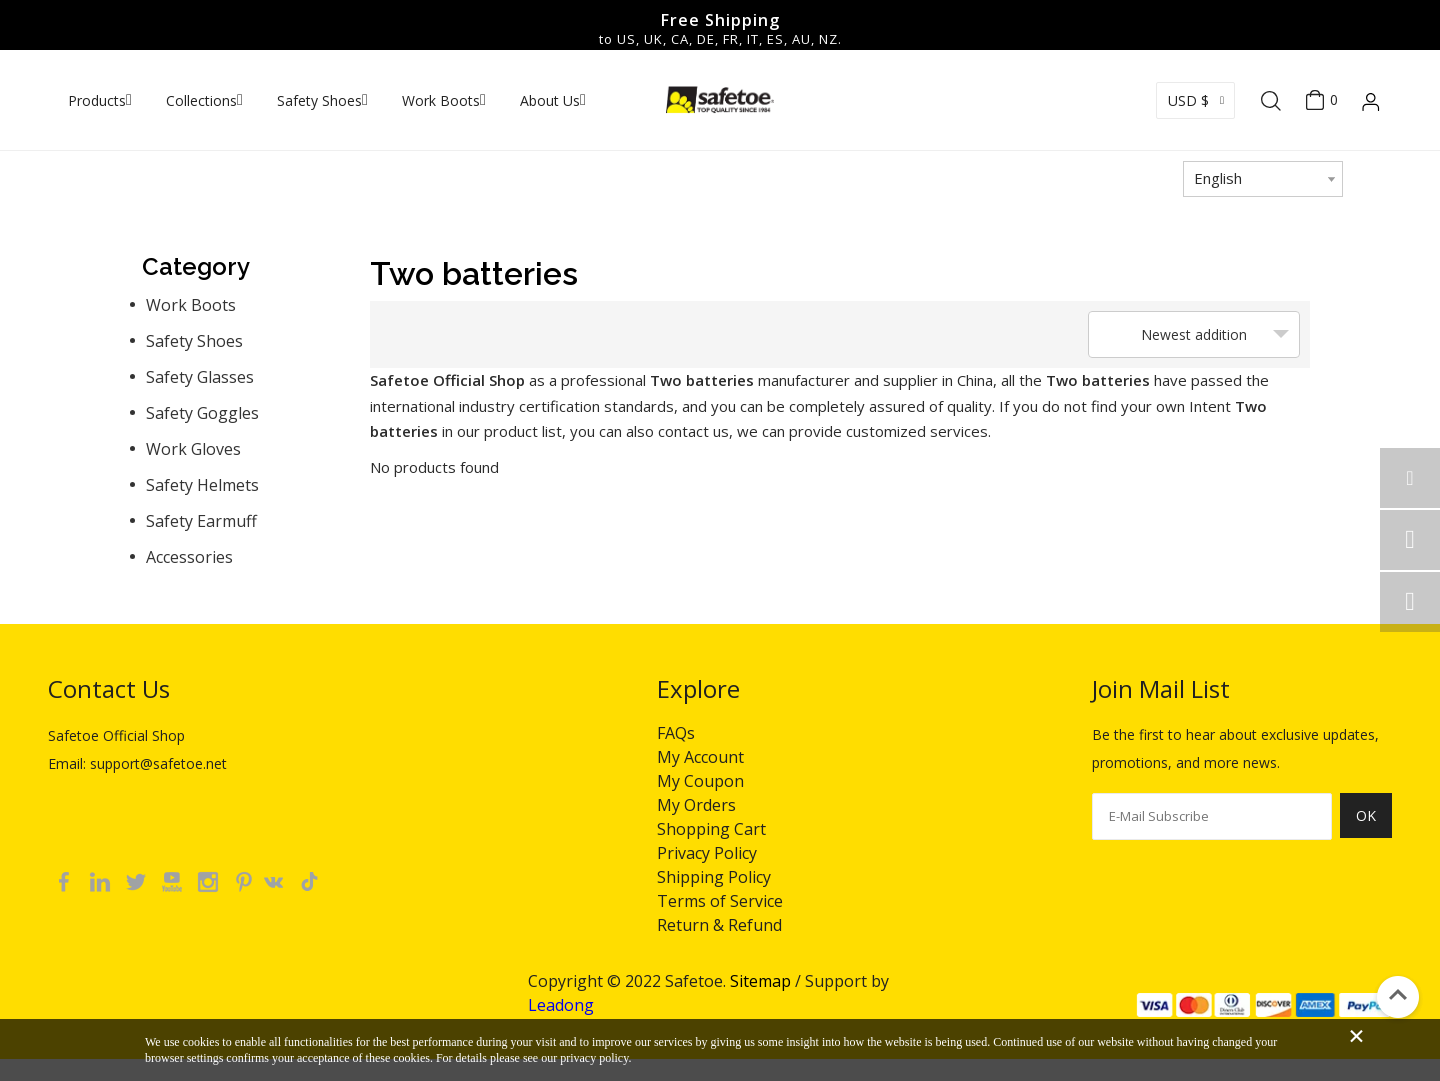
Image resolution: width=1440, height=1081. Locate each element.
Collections (201, 100)
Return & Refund (719, 925)
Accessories (189, 557)
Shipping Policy (714, 877)
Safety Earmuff (201, 521)
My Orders (696, 805)
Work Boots (441, 100)
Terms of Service (720, 901)
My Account (700, 757)
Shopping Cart (711, 829)
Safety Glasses (200, 377)
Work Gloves (193, 449)
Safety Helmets (202, 485)
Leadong (561, 1005)
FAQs (676, 733)
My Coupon (700, 781)
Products (97, 100)
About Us (550, 100)
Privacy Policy (707, 853)
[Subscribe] (1366, 827)
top (1398, 995)
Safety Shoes (319, 100)
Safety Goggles (202, 413)
